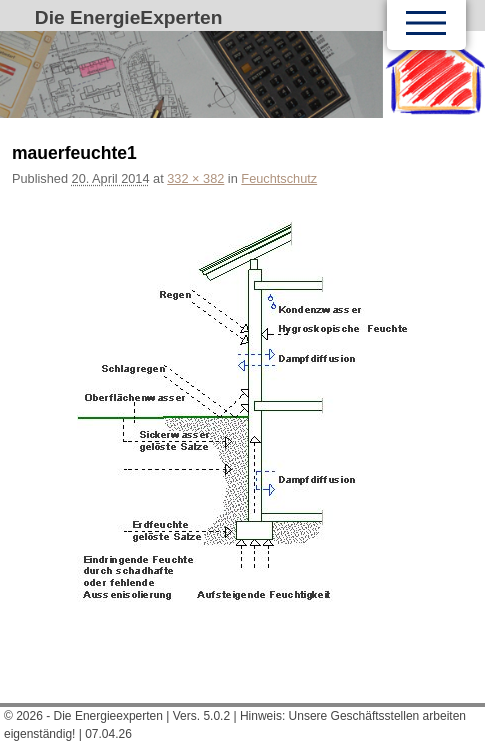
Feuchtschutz (279, 178)
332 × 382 (195, 178)
